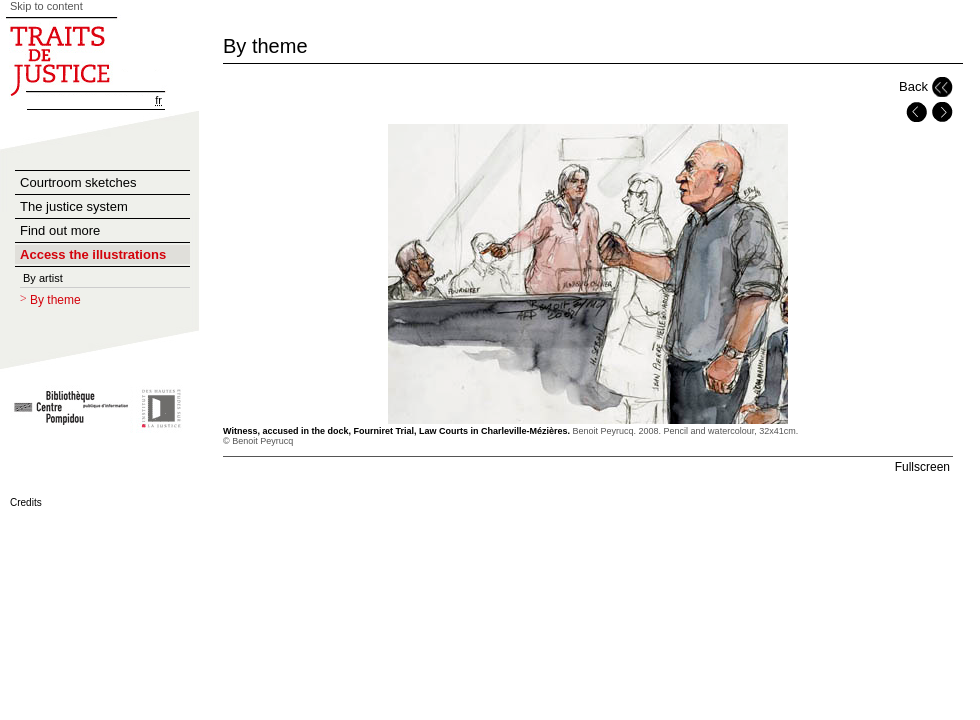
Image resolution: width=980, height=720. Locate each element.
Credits (26, 502)
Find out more (60, 230)
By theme (55, 300)
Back (913, 86)
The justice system (74, 206)
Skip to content (46, 6)
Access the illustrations (93, 254)
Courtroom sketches (78, 182)
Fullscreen (922, 467)
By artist (43, 278)
